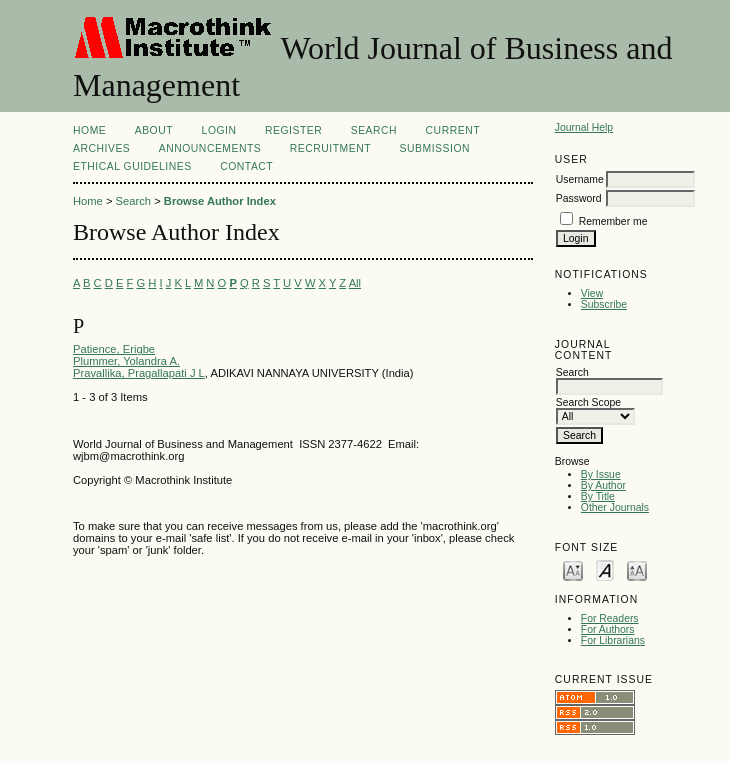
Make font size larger (637, 569)
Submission (435, 148)
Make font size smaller (573, 569)
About (154, 130)
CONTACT (246, 166)
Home (89, 130)
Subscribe (604, 304)
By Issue (601, 474)
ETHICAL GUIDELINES (132, 166)
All (355, 283)
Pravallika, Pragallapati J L (139, 373)
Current (453, 130)
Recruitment (330, 148)
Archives (101, 148)
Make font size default (605, 569)
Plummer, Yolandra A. (126, 361)
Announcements (210, 148)
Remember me (613, 221)
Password (579, 198)
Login (219, 130)
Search (374, 130)
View (592, 293)
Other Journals (615, 507)
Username (580, 179)
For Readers (610, 618)
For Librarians (613, 640)
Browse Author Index (220, 201)
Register (293, 130)
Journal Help (584, 127)
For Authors (608, 629)
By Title (598, 496)
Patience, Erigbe (114, 349)
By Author (603, 485)
